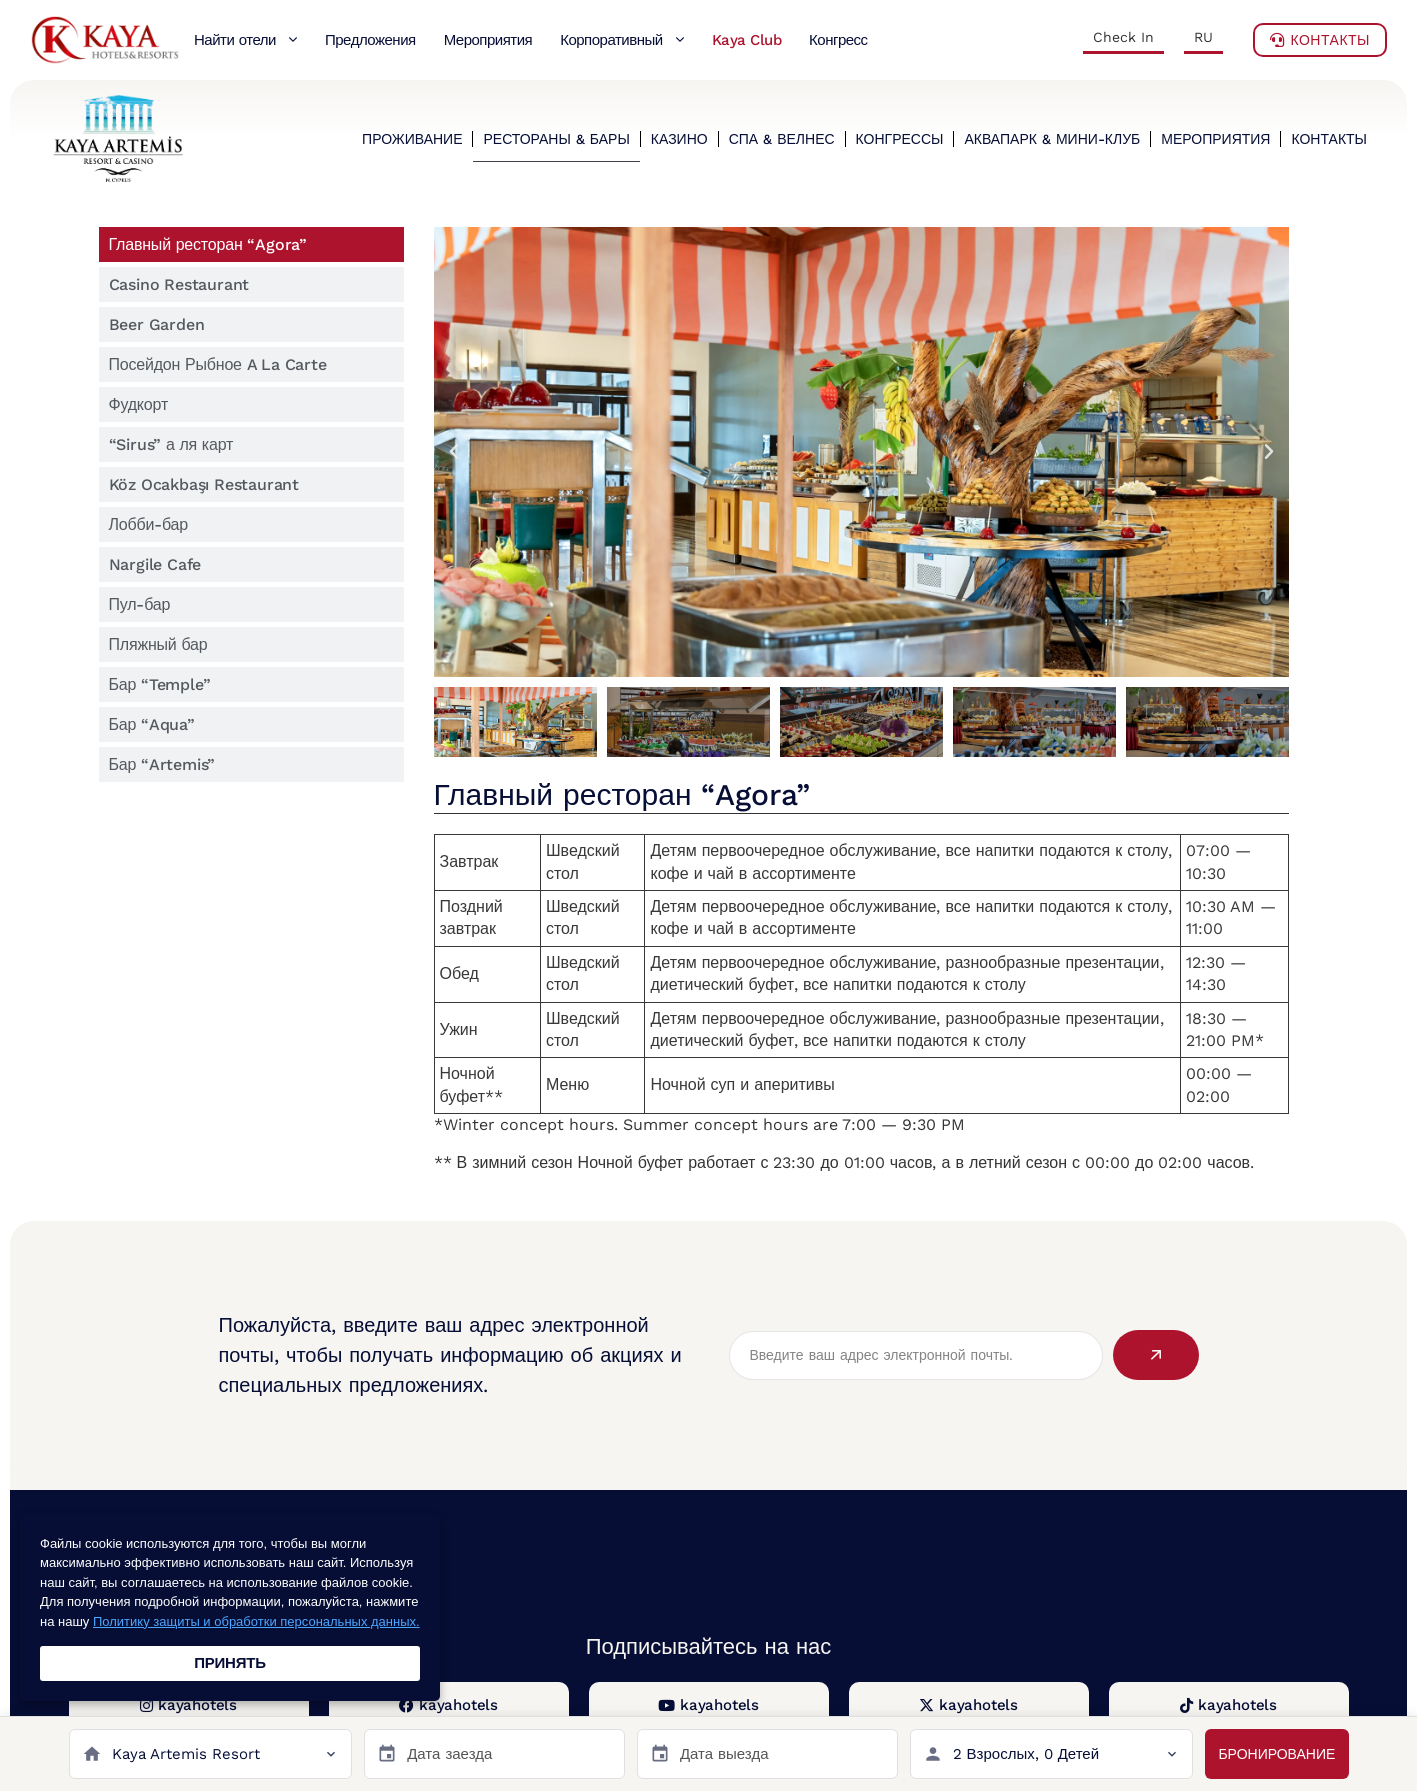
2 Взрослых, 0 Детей (1026, 1754)
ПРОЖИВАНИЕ (412, 139)
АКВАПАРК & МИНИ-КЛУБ (1052, 139)
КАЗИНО (679, 139)
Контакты (1320, 40)
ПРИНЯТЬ (230, 1663)
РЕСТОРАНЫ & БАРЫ (556, 139)
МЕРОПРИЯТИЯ (1215, 139)
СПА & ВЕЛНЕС (782, 139)
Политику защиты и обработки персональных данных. (256, 1621)
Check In (1123, 37)
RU (1203, 37)
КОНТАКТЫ (1329, 139)
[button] (454, 452)
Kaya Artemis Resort (186, 1754)
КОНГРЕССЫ (900, 139)
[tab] (251, 244)
